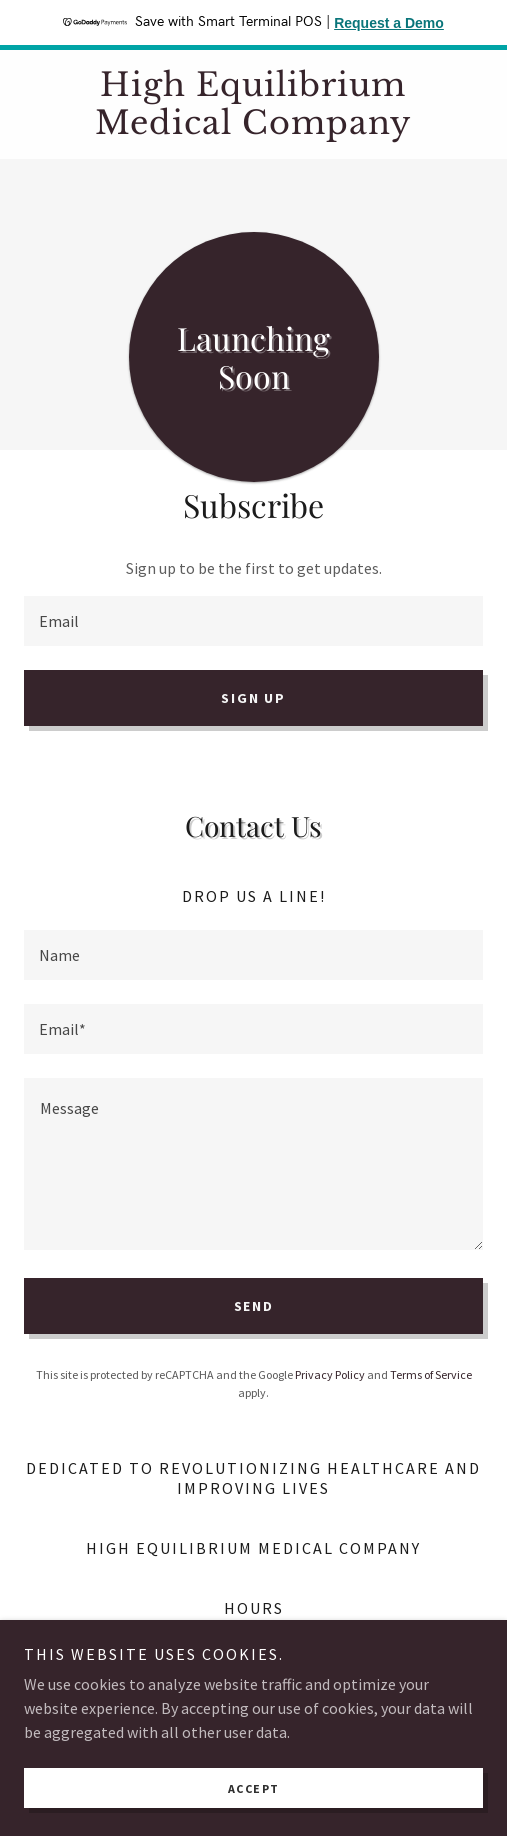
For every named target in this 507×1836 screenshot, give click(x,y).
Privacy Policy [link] (330, 1374)
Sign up (253, 698)
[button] (365, 1657)
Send (254, 1306)
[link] (253, 104)
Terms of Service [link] (431, 1374)
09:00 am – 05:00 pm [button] (287, 1655)
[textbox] (253, 621)
